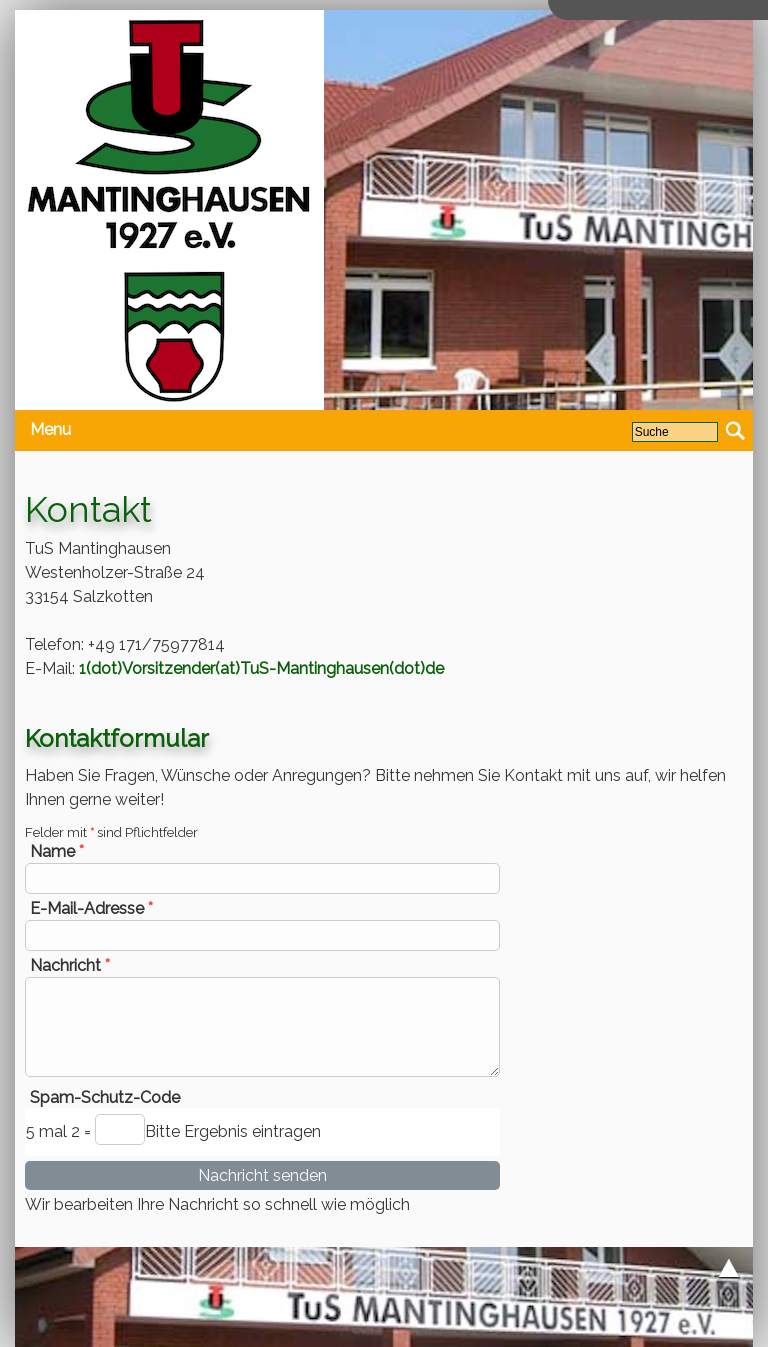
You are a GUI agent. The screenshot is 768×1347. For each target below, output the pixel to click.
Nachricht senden (262, 1175)
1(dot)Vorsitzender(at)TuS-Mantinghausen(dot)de (261, 668)
